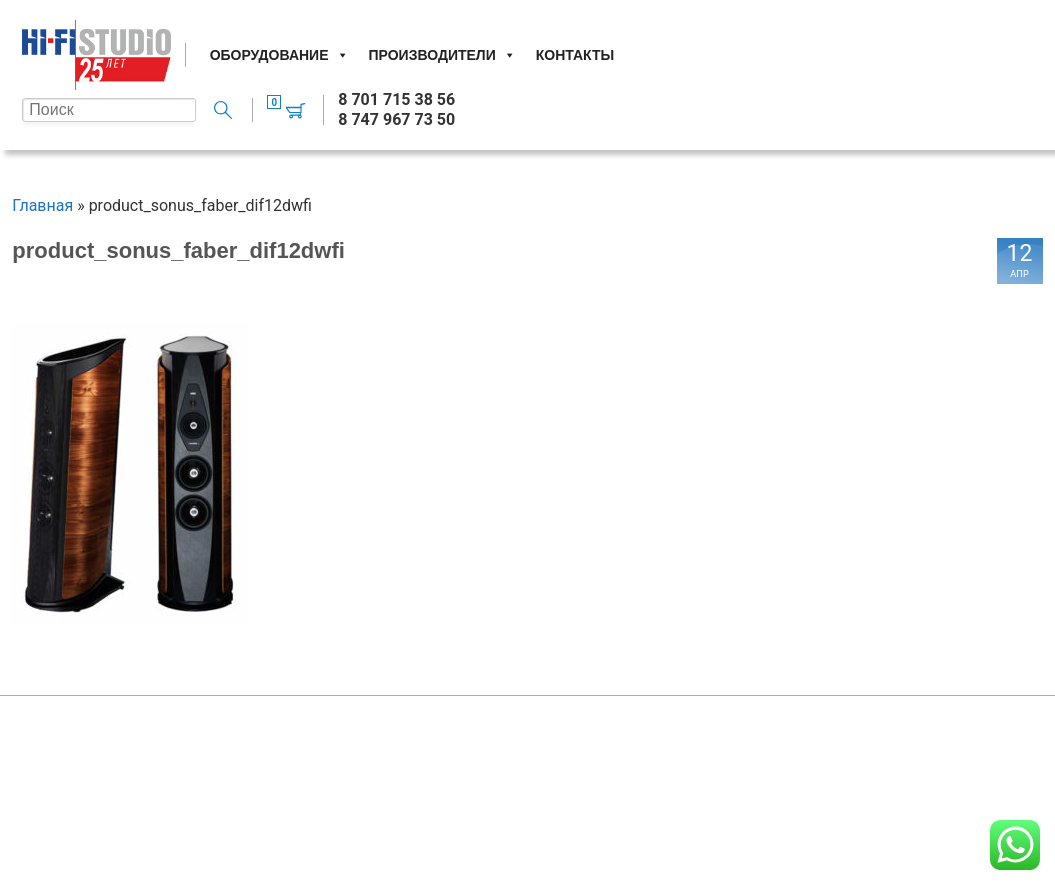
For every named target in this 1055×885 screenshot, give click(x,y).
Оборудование (279, 55)
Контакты (575, 55)
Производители (442, 55)
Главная (42, 205)
